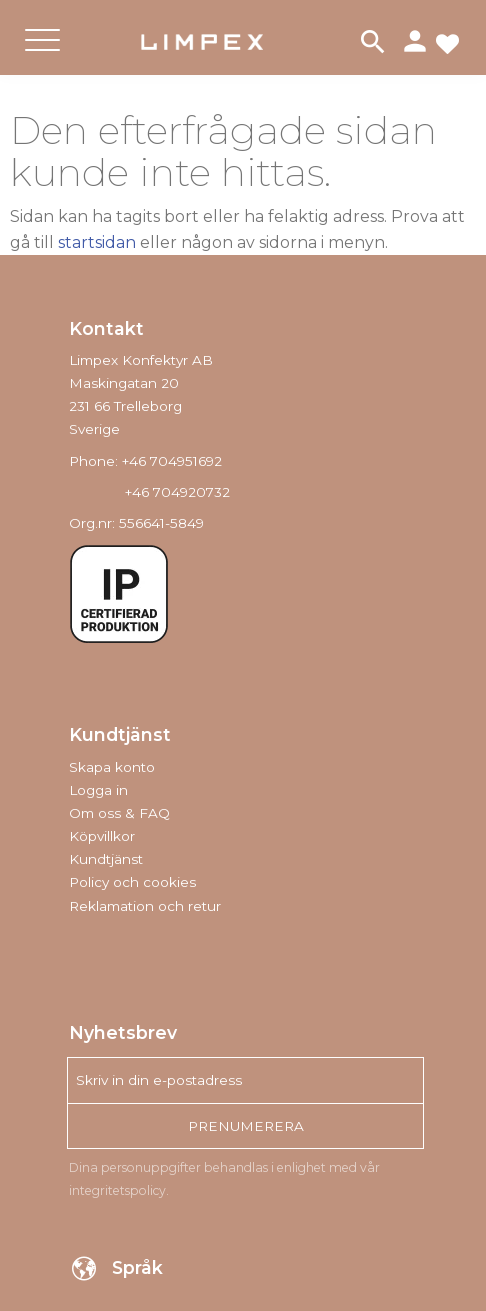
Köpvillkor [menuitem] (102, 836)
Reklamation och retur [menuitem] (145, 906)
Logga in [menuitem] (98, 790)
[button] (42, 56)
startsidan (97, 242)
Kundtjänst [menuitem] (106, 859)
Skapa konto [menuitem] (112, 767)
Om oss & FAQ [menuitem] (119, 813)
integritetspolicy (117, 1190)
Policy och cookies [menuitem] (132, 882)
